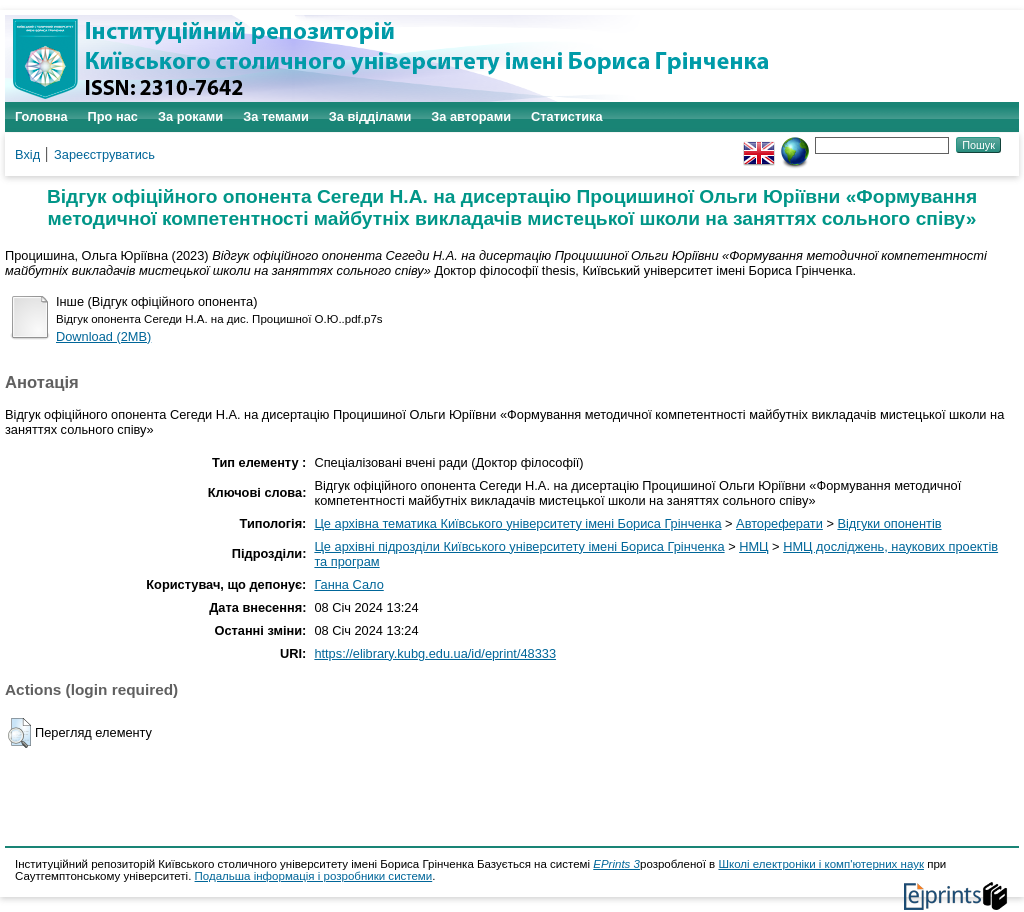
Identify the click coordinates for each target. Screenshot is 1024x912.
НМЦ (753, 546)
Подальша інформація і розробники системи (314, 876)
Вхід (27, 154)
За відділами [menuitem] (370, 116)
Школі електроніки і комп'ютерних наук (821, 864)
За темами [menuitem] (276, 116)
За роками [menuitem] (190, 116)
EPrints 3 (616, 864)
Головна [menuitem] (41, 116)
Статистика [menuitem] (567, 116)
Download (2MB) (103, 336)
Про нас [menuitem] (113, 116)
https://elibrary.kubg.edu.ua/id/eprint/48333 (435, 653)
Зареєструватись (104, 154)
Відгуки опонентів (889, 523)
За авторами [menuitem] (471, 116)
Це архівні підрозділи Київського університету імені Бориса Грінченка (519, 546)
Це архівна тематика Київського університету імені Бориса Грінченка (517, 523)
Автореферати (779, 523)
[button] (19, 733)
